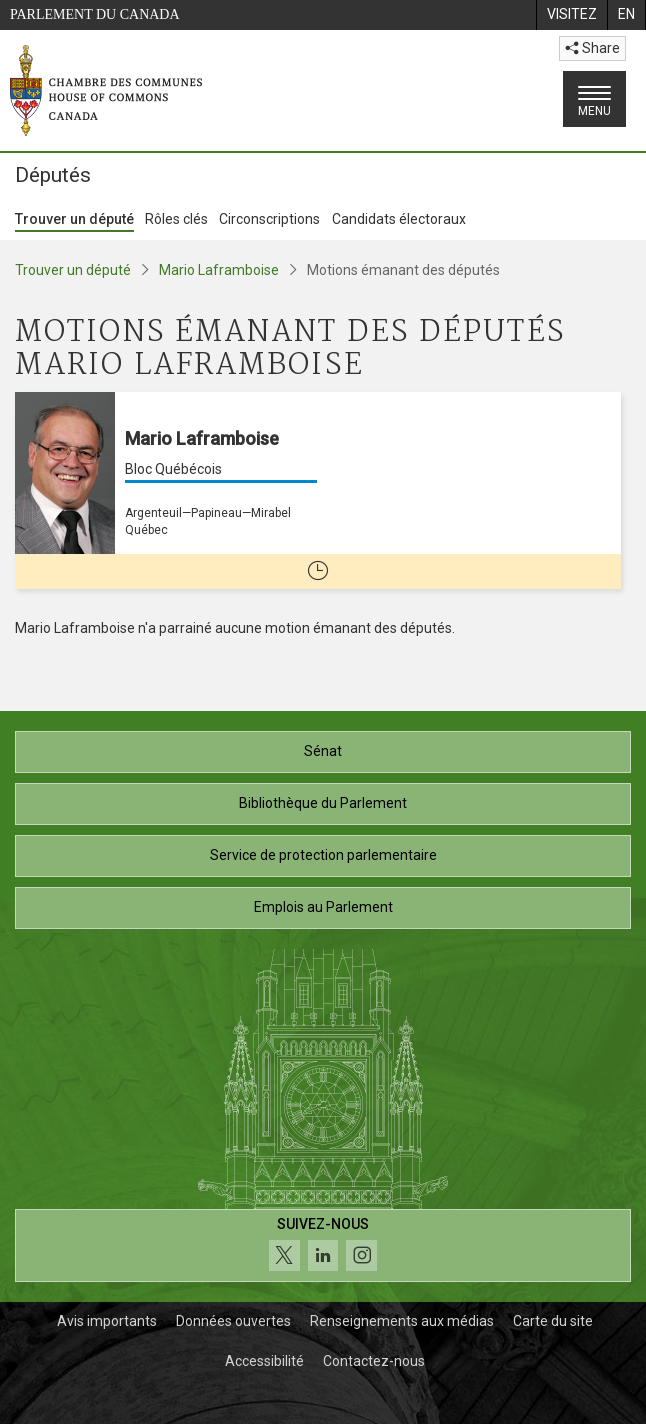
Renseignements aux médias (402, 1321)
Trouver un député (74, 219)
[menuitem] (571, 15)
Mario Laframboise (219, 270)
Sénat (323, 751)
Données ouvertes (233, 1321)
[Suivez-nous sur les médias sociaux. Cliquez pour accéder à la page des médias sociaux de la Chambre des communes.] (323, 1245)
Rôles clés (176, 219)
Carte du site (553, 1321)
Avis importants (107, 1321)
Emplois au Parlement (323, 907)
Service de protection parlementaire (323, 855)
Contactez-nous (374, 1361)
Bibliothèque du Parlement (323, 803)
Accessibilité (264, 1361)
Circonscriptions (269, 219)
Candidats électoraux (399, 219)
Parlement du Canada (95, 14)
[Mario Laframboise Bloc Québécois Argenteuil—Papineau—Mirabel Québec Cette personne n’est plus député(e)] (318, 490)
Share (592, 48)
